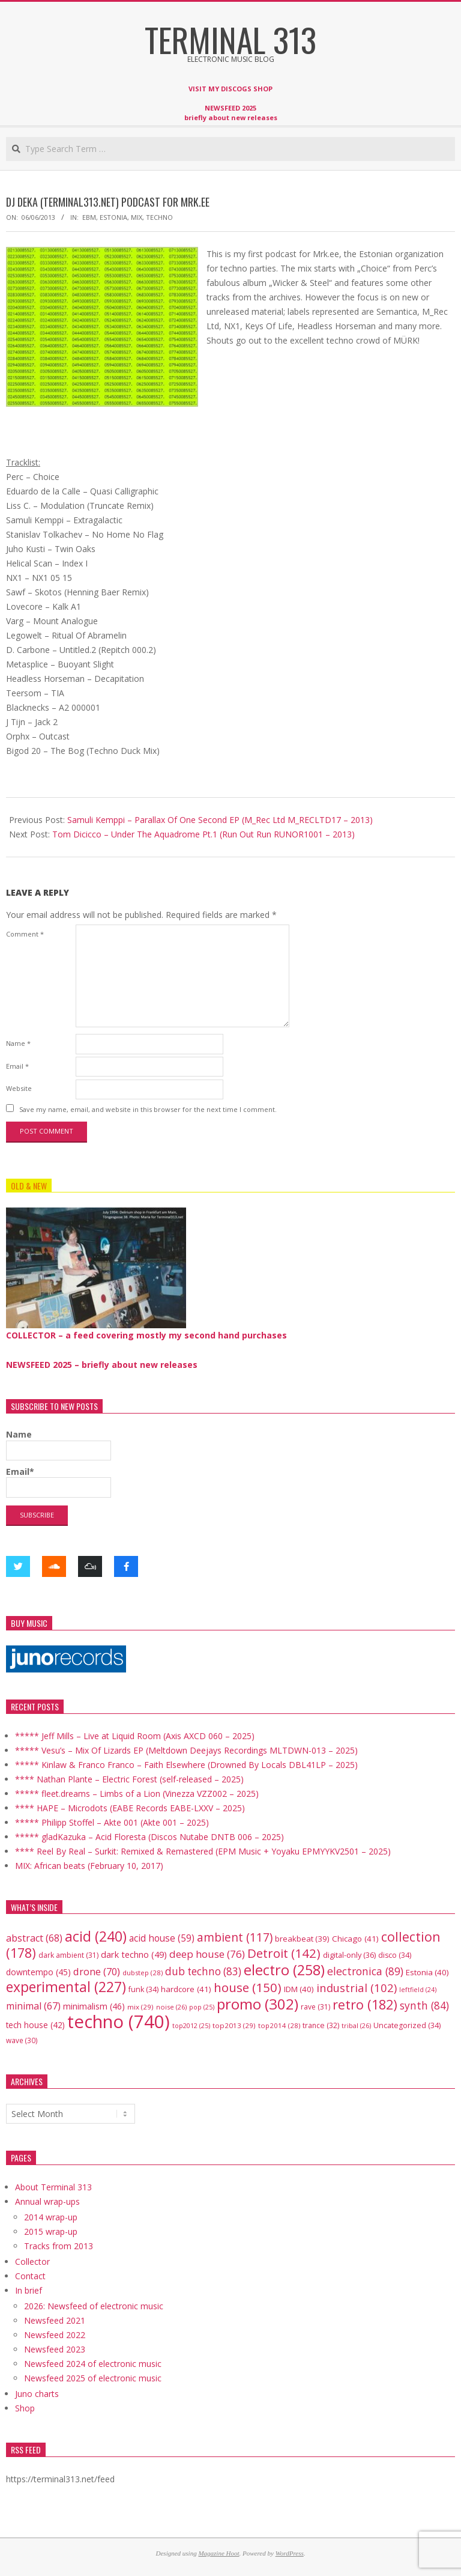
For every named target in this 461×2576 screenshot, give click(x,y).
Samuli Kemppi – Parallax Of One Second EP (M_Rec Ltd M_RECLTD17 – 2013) (220, 819)
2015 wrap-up (50, 2231)
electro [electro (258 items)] (284, 1969)
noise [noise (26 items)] (171, 2006)
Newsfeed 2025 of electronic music (92, 2378)
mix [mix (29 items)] (140, 2006)
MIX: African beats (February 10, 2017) (89, 1865)
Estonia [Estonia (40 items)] (427, 1972)
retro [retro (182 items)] (365, 2004)
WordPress (290, 2553)
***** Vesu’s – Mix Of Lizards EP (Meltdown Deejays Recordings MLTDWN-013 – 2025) (186, 1750)
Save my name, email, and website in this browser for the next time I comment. (148, 1109)
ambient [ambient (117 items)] (235, 1937)
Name (18, 1043)
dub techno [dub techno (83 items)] (203, 1971)
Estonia (113, 217)
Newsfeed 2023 (54, 2349)
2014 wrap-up (50, 2217)
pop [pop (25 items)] (201, 2006)
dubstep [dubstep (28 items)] (142, 1972)
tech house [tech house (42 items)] (35, 2025)
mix (136, 217)
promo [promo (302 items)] (257, 2004)
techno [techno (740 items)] (118, 2021)
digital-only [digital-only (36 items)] (349, 1954)
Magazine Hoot (218, 2553)
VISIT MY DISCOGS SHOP (230, 88)
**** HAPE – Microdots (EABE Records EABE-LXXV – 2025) (130, 1808)
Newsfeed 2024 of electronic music (92, 2363)
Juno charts (37, 2393)
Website (19, 1088)
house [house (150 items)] (248, 1987)
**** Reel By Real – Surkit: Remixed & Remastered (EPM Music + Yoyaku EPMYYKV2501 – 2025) (203, 1851)
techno (159, 217)
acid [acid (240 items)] (96, 1936)
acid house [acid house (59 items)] (161, 1938)
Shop (25, 2408)
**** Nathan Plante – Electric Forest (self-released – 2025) (129, 1779)
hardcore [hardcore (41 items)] (186, 1989)
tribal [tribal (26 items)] (356, 2025)
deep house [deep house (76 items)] (207, 1954)
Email (17, 1066)
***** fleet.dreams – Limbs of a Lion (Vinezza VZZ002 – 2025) (137, 1793)
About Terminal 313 (53, 2187)
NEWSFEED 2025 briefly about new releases (230, 112)
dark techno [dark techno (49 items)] (134, 1954)
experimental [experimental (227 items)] (66, 1987)
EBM (89, 217)
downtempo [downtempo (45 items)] (38, 1972)
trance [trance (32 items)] (321, 2025)
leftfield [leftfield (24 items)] (417, 1989)
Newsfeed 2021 (54, 2320)
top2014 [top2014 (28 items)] (279, 2025)
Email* (58, 1482)
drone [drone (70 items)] (96, 1971)
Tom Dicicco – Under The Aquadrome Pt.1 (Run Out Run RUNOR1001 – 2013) (203, 834)
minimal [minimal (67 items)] (33, 2005)
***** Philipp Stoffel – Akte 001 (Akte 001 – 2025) (112, 1822)
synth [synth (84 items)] (424, 2005)
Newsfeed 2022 (54, 2335)
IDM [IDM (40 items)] (299, 1989)
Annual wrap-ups (47, 2201)
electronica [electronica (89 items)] (365, 1971)
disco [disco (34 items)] (394, 1955)
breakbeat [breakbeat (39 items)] (302, 1938)
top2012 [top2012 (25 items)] (191, 2025)
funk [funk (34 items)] (143, 1989)
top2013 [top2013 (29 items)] (234, 2025)
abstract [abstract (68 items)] (34, 1938)
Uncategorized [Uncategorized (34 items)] (407, 2025)
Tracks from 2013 (58, 2246)
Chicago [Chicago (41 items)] (355, 1938)
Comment (25, 933)
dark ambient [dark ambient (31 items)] (68, 1955)
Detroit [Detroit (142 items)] (284, 1953)
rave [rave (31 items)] (315, 2007)
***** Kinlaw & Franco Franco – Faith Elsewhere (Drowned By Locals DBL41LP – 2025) (186, 1764)
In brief (28, 2290)
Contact (30, 2276)
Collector (32, 2261)
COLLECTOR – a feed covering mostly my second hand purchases (146, 1335)
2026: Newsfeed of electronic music (93, 2306)
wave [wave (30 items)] (22, 2040)
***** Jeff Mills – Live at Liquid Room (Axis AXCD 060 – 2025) (135, 1736)
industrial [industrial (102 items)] (356, 1987)
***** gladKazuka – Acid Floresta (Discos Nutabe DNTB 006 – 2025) (149, 1836)
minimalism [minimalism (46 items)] (94, 2006)
